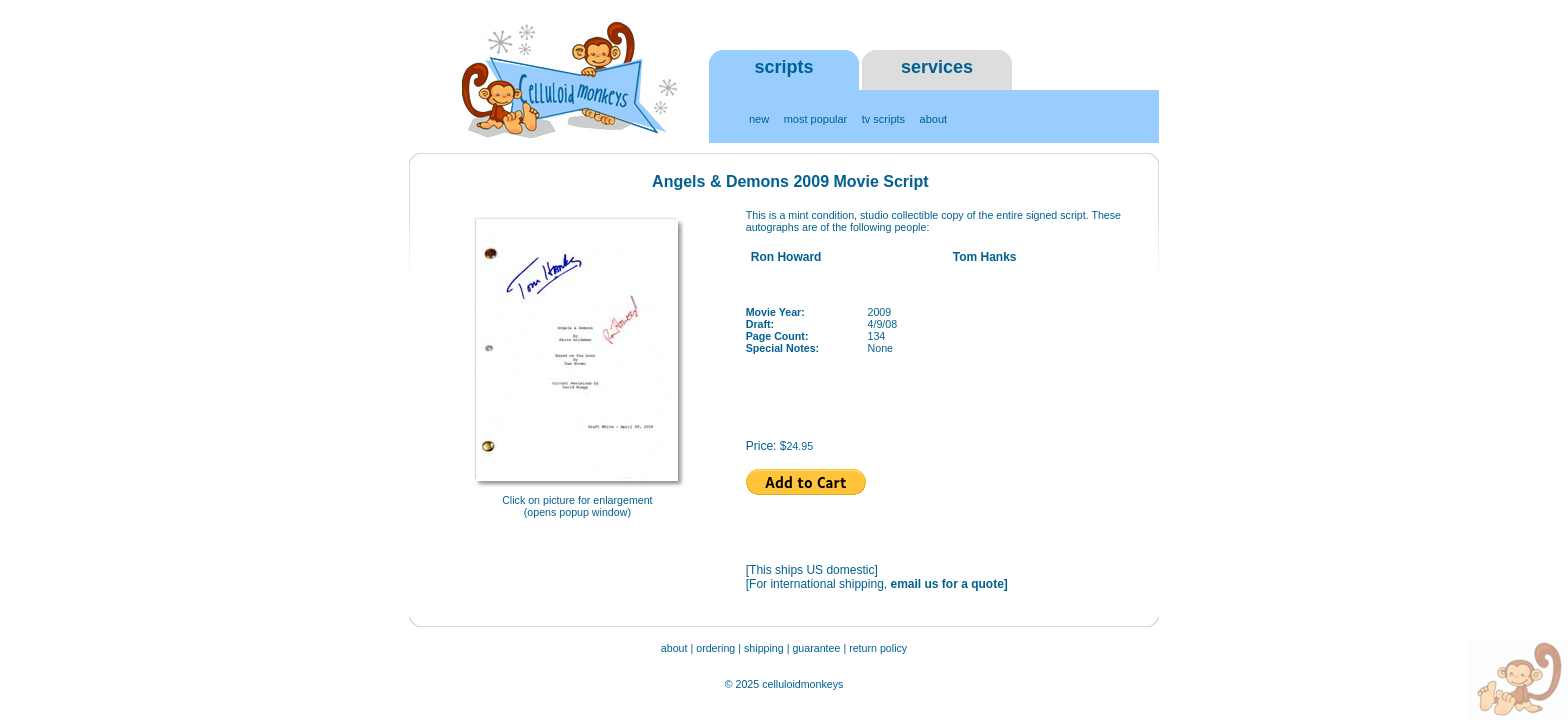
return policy (878, 648)
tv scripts (883, 119)
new (759, 119)
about (934, 119)
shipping (764, 648)
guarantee (817, 648)
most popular (816, 119)
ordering (715, 648)
